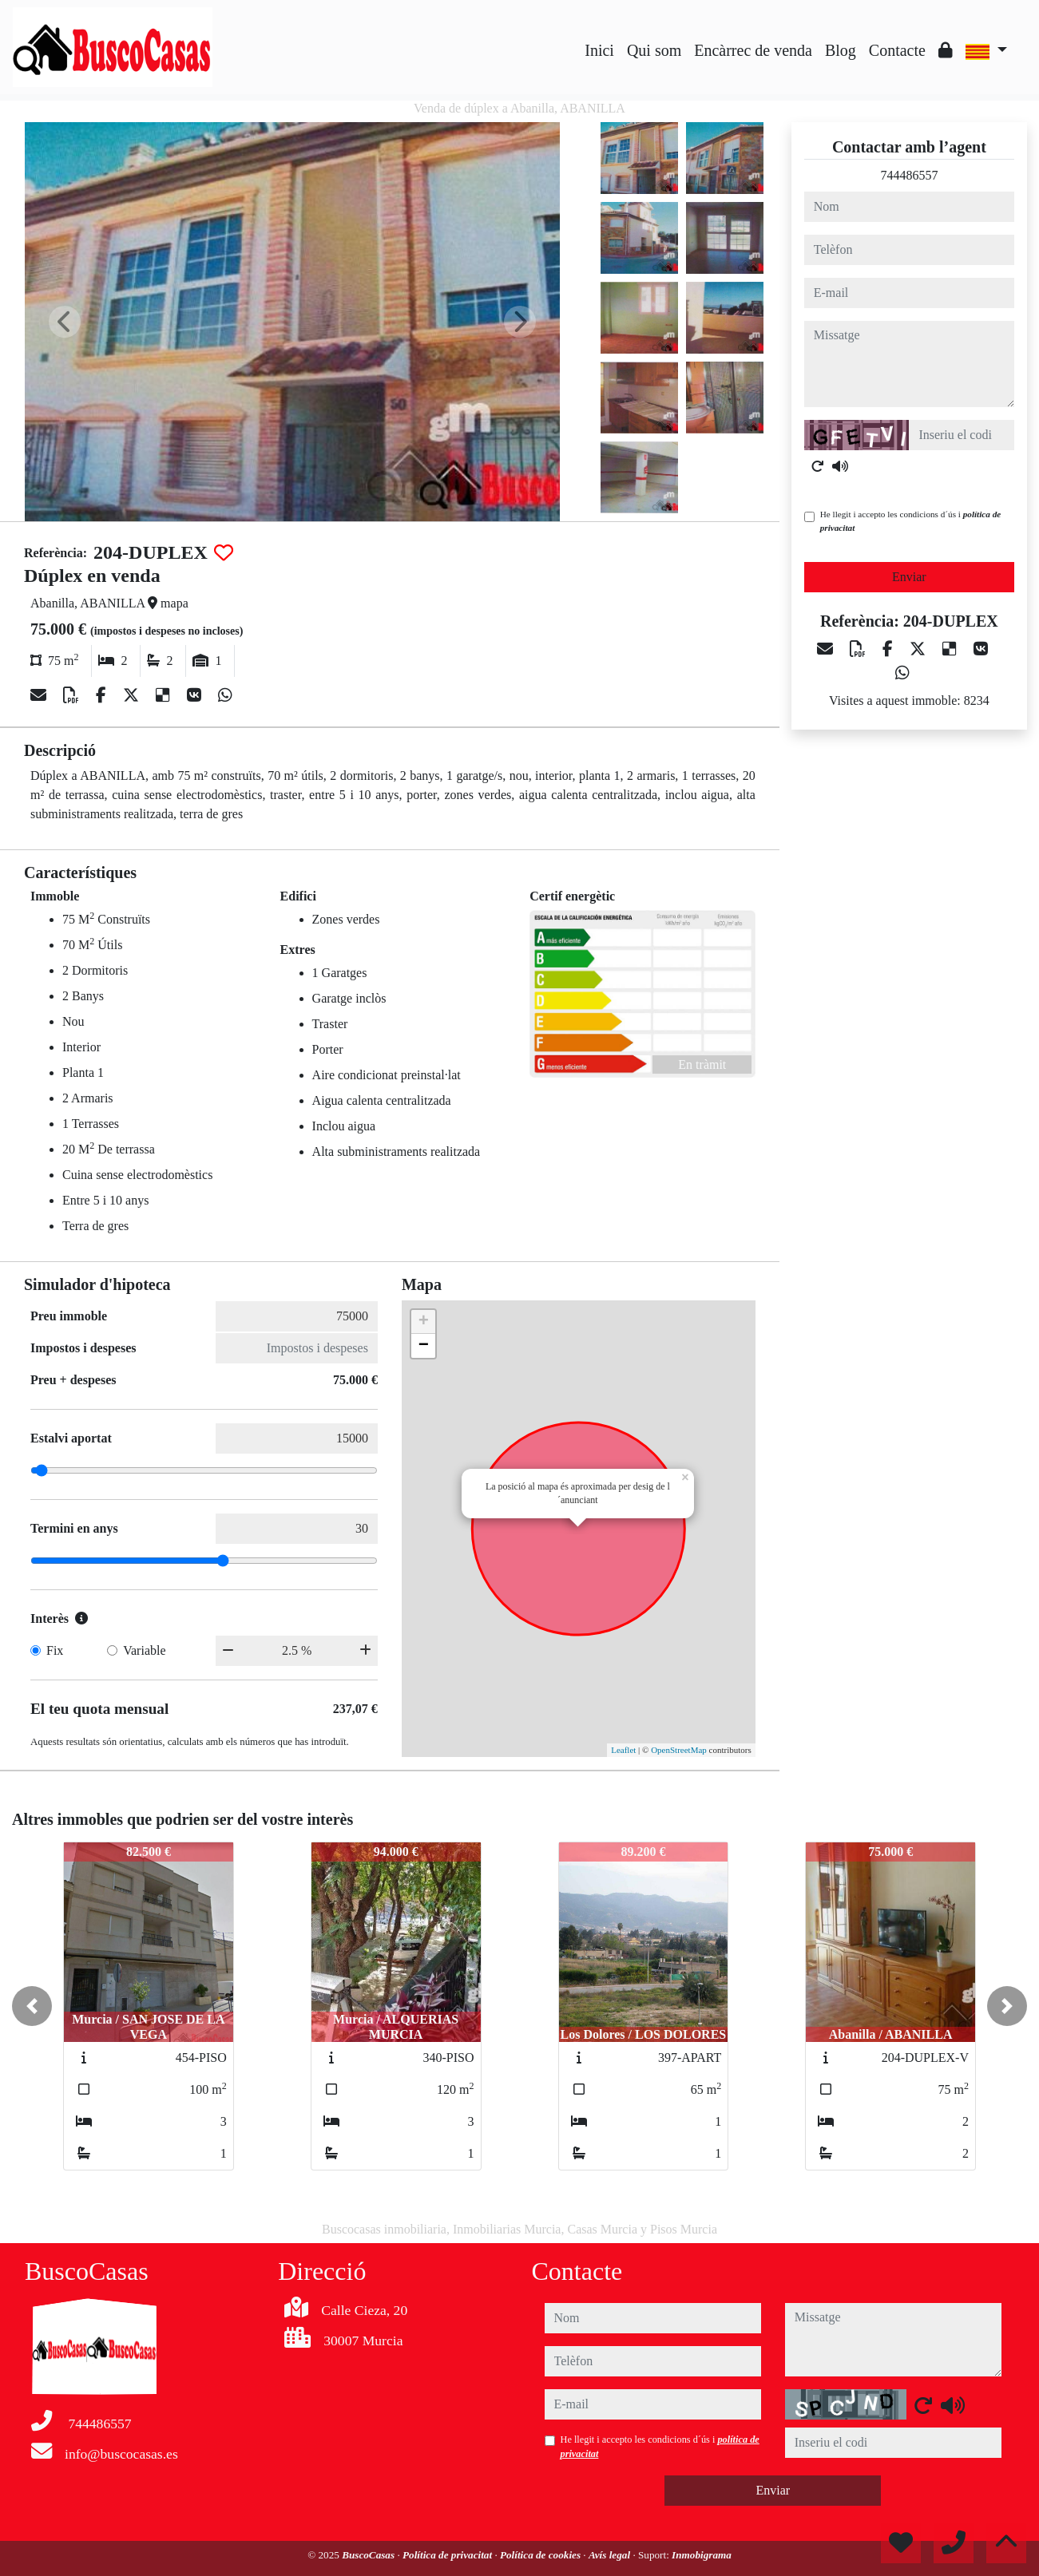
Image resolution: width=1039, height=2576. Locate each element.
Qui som (654, 50)
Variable (144, 1650)
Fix (54, 1650)
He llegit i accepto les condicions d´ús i (910, 520)
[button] (32, 2006)
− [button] (423, 1346)
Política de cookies (541, 2555)
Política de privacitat (448, 2555)
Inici (599, 50)
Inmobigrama (702, 2555)
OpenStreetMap (679, 1750)
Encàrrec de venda (753, 50)
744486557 (909, 175)
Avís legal (611, 2555)
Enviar (909, 577)
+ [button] (423, 1322)
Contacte (897, 50)
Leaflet (623, 1750)
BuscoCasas (369, 2555)
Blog (840, 50)
